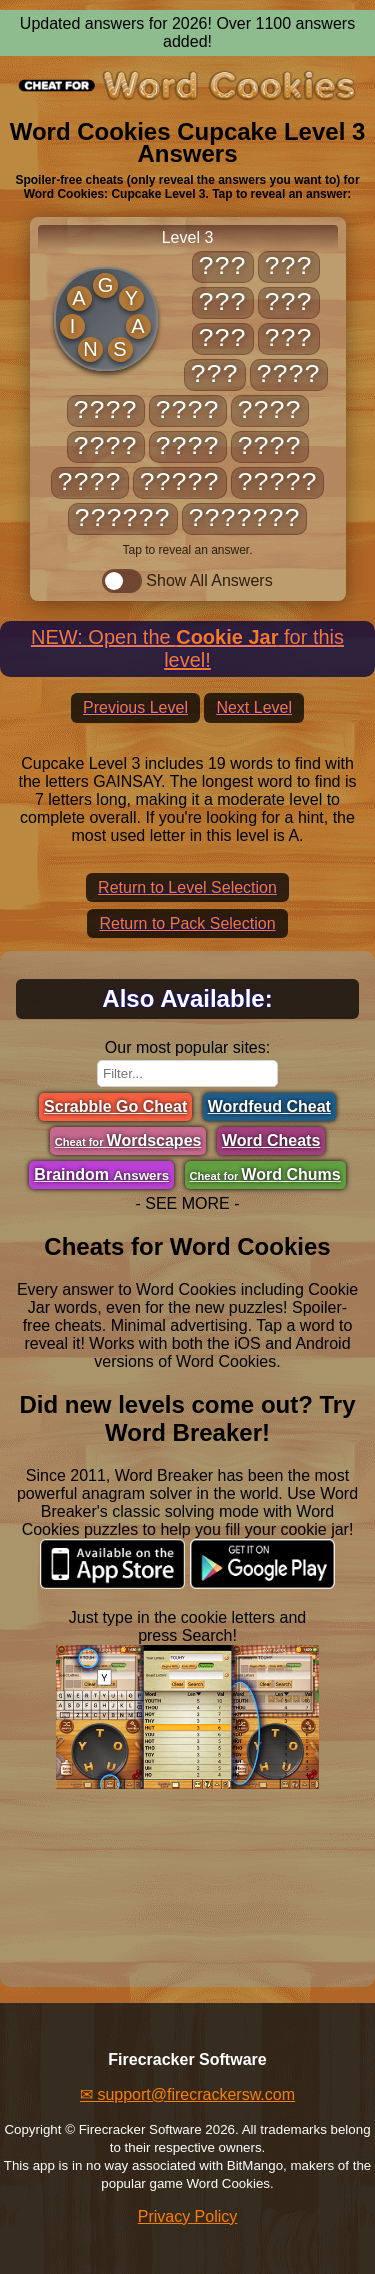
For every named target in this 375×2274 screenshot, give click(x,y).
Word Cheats (271, 1140)
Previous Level (135, 707)
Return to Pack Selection (187, 923)
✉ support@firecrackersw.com (187, 2094)
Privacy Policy (188, 2216)
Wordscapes (128, 1140)
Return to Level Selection (187, 887)
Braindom (101, 1174)
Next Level (254, 707)
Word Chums (265, 1174)
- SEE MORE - (187, 1203)
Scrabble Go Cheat (115, 1106)
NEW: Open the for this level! (187, 648)
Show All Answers (187, 581)
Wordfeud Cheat (269, 1106)
